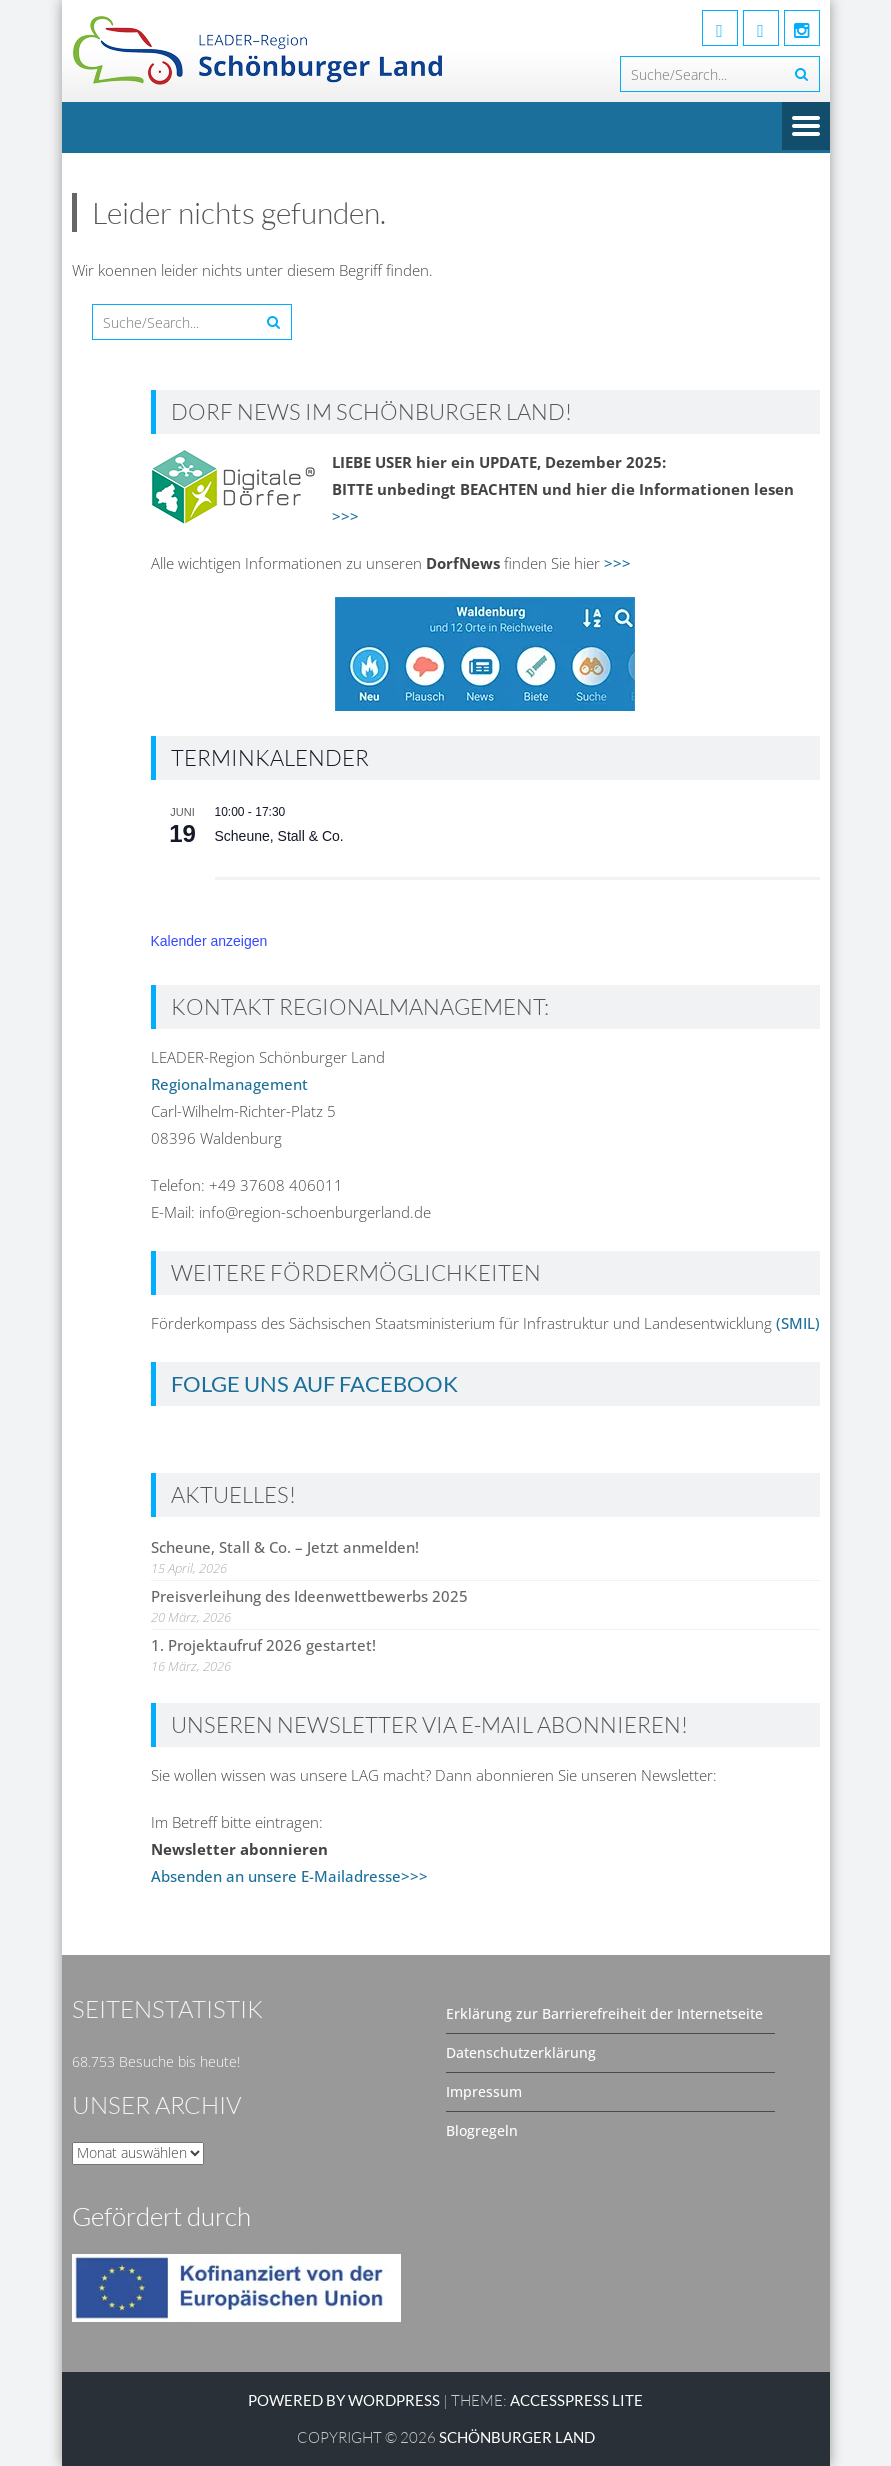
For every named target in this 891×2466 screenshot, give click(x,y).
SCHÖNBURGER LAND (517, 2437)
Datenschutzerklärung (521, 2052)
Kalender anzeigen (209, 941)
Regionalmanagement (229, 1084)
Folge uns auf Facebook (314, 1383)
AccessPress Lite (576, 2400)
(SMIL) (798, 1323)
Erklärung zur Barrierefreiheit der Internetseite (604, 2013)
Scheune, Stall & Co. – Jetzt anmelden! (285, 1547)
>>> (345, 516)
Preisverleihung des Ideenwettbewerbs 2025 (309, 1596)
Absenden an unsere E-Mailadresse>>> (289, 1876)
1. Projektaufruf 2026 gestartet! (263, 1645)
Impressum (484, 2091)
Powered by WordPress (344, 2400)
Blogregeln (482, 2130)
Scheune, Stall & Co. (279, 836)
